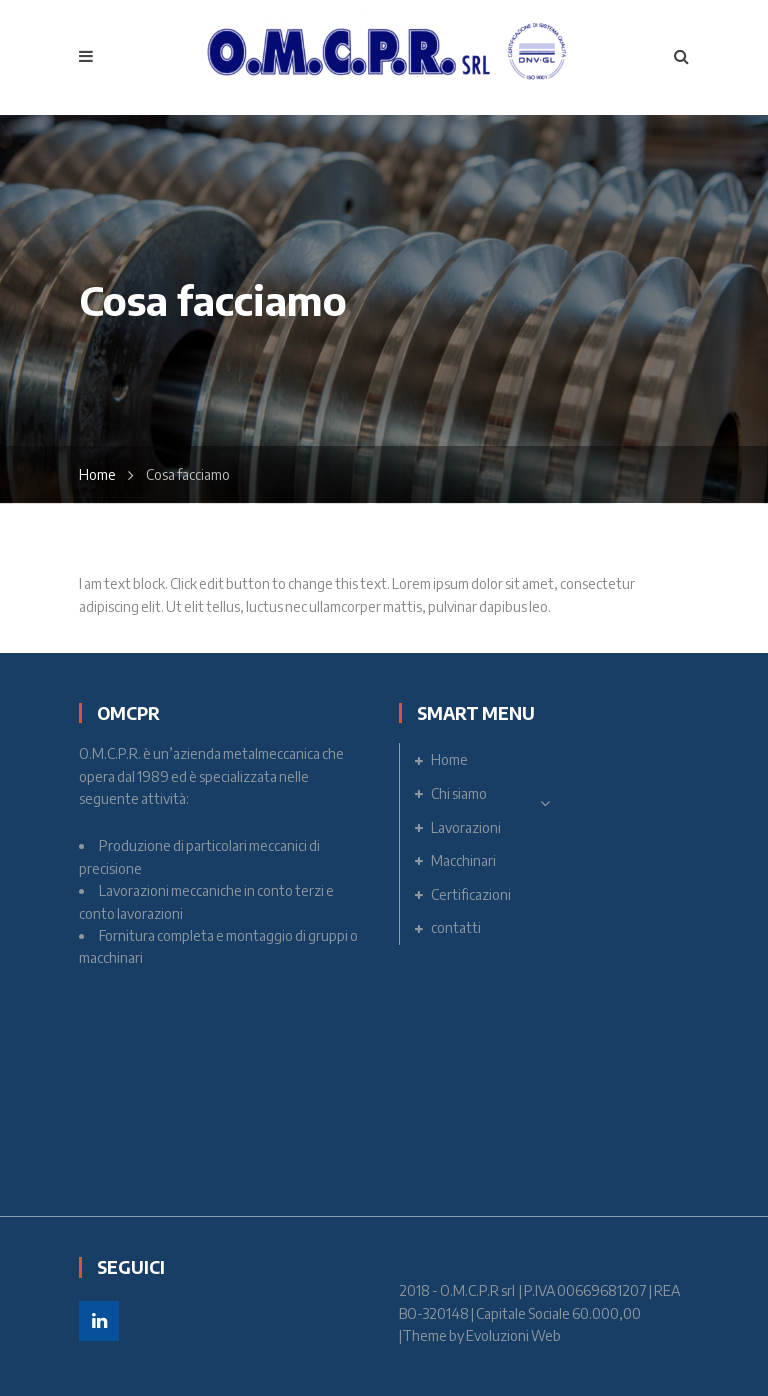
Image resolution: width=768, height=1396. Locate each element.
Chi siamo (459, 793)
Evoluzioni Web (513, 1335)
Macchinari (463, 860)
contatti (456, 927)
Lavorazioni (466, 827)
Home (97, 474)
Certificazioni (471, 894)
